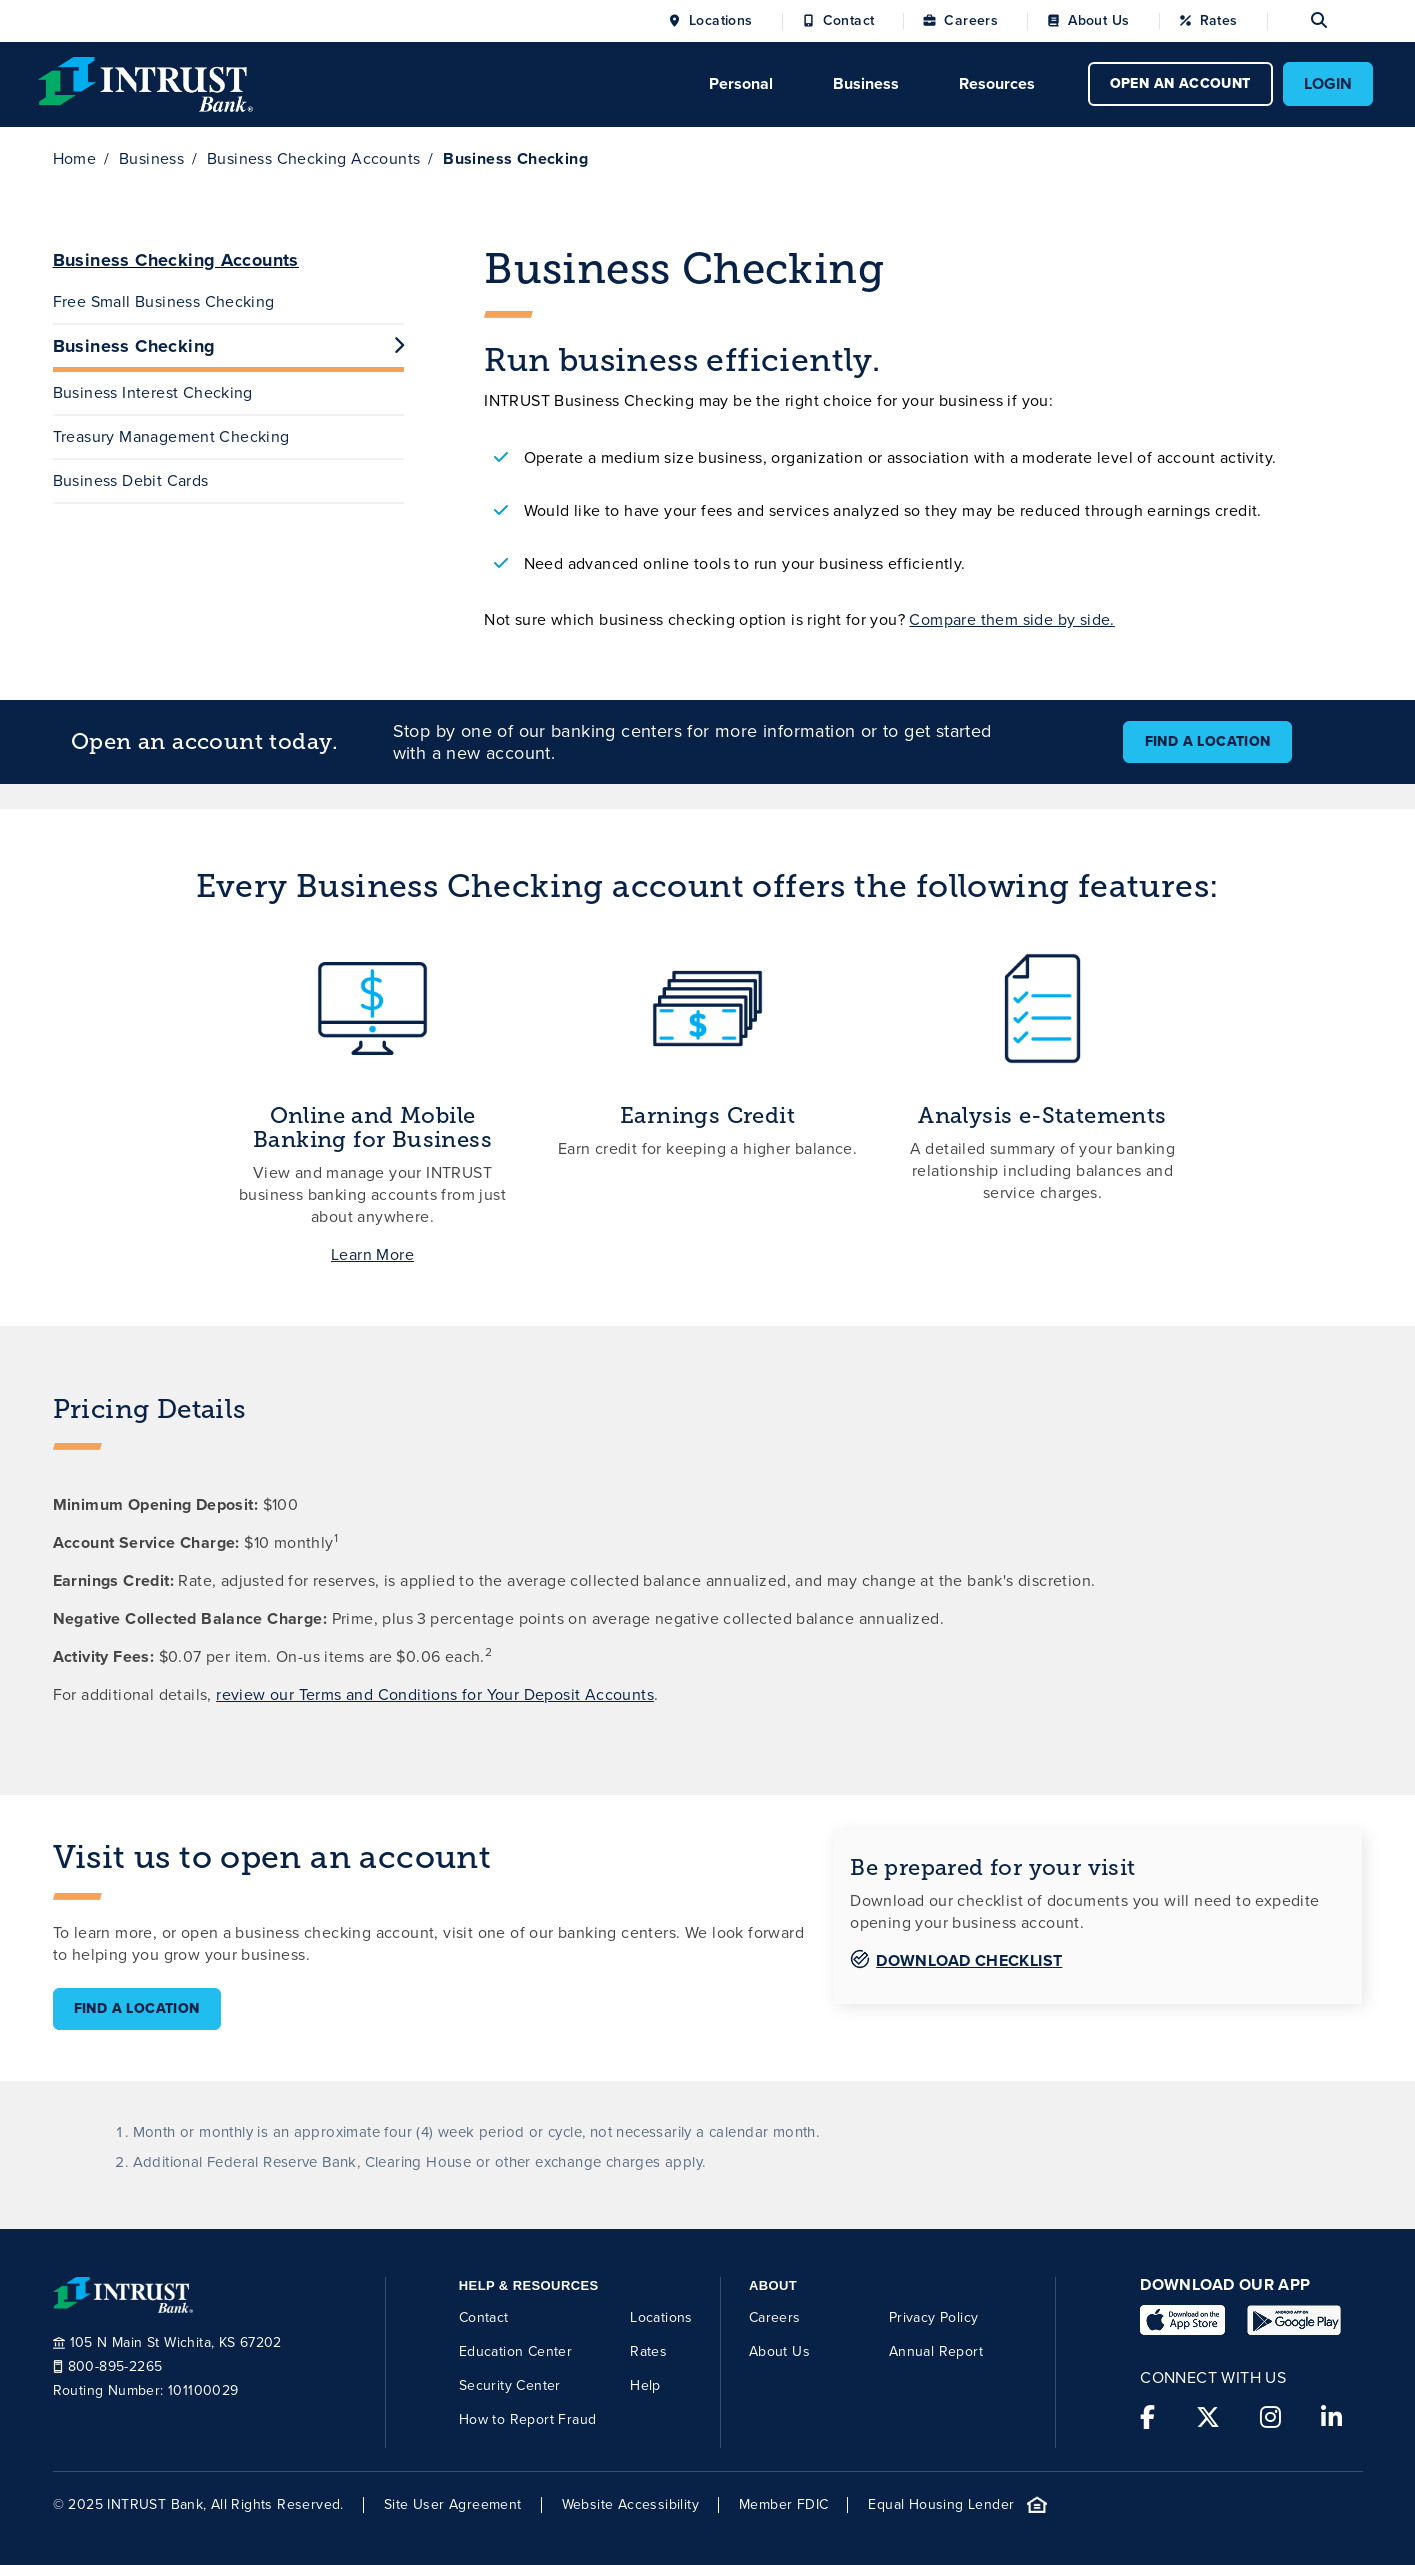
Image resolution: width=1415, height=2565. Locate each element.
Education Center (515, 2351)
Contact (849, 21)
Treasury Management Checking (171, 436)
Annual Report (936, 2351)
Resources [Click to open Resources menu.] (997, 83)
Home (75, 158)
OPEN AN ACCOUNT (1180, 83)
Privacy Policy (934, 2317)
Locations (721, 21)
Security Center (510, 2385)
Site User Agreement (453, 2504)
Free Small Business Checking (164, 301)
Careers (971, 21)
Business (151, 158)
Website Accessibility (630, 2504)
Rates (1219, 21)
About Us (1098, 21)
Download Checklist (969, 1960)
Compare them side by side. (1011, 619)
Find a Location (137, 2008)
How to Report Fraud (528, 2419)
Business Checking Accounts (313, 158)
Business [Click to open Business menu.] (866, 83)
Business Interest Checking (153, 392)
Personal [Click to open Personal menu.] (741, 83)
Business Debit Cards (131, 480)
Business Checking (229, 346)
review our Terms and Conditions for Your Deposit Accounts (435, 1694)
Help (645, 2385)
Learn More (372, 1254)
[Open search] (1297, 21)
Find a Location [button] (1208, 741)
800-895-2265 (108, 2367)
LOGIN (1328, 83)
